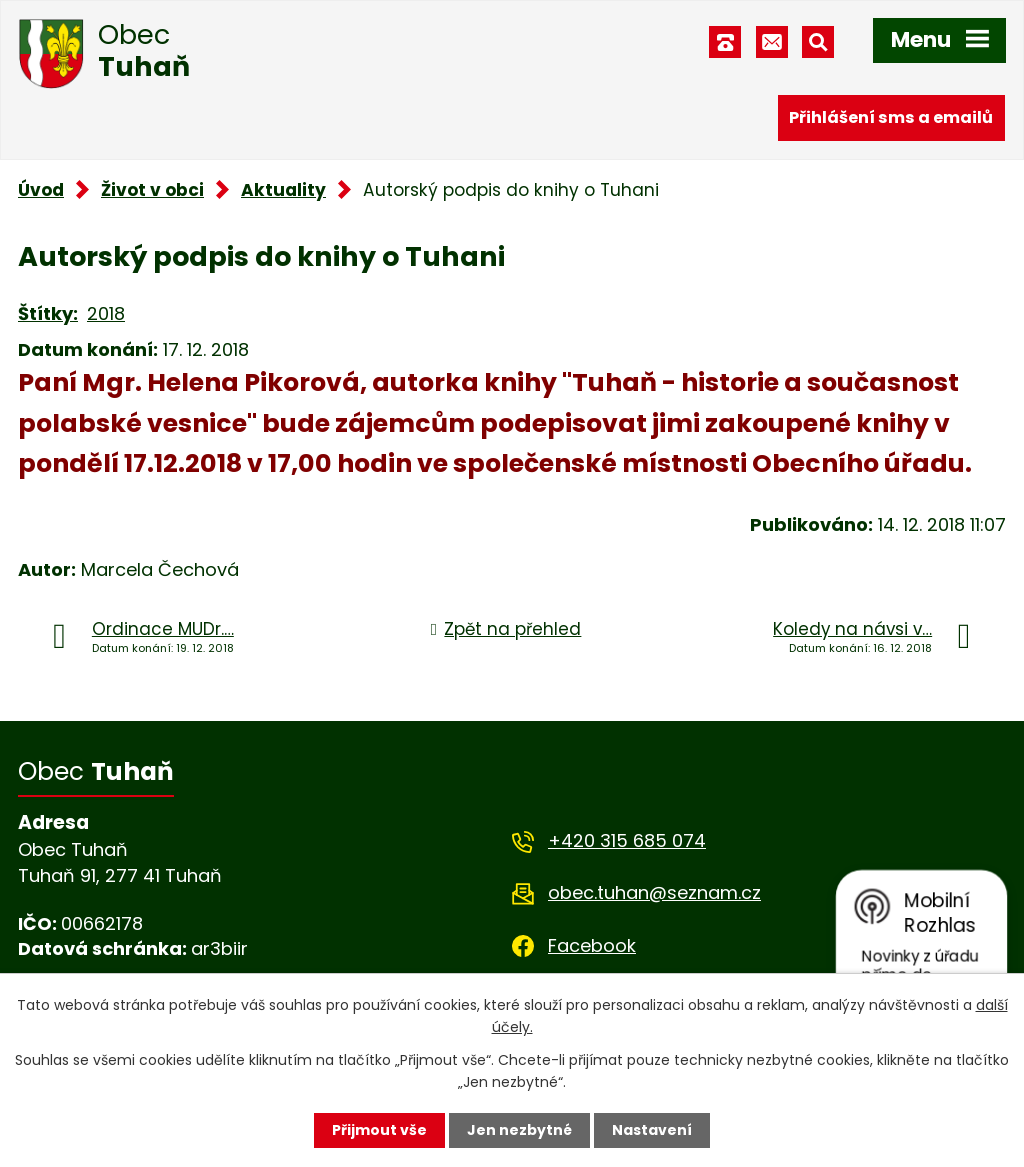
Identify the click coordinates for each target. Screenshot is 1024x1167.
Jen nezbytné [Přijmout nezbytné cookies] (519, 1130)
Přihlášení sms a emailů (891, 117)
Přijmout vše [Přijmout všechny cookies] (379, 1130)
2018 (106, 313)
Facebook (592, 945)
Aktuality (283, 190)
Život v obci (152, 190)
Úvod (41, 190)
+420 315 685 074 (627, 840)
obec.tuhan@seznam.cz (654, 892)
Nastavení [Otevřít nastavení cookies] (652, 1130)
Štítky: (48, 313)
